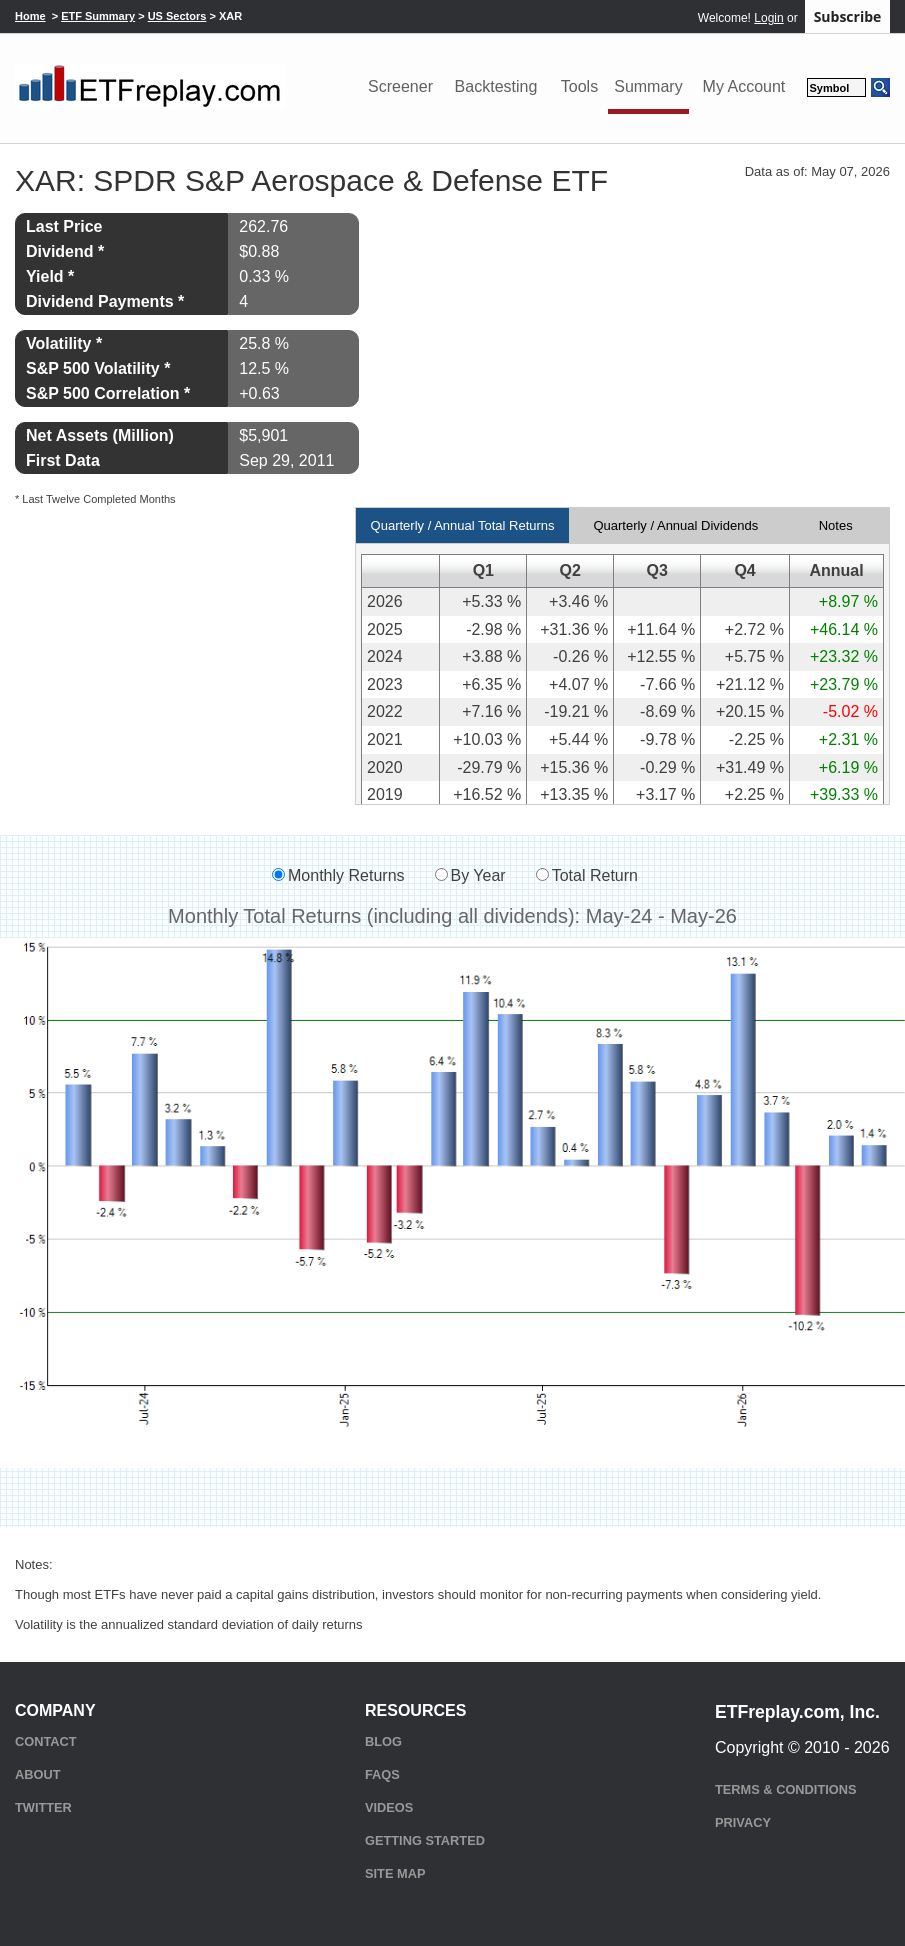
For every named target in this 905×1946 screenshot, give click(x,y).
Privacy (743, 1822)
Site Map (395, 1873)
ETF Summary (98, 16)
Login (768, 18)
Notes (836, 525)
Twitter (43, 1807)
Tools (579, 86)
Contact (46, 1741)
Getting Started (425, 1840)
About (38, 1774)
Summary (648, 86)
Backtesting (496, 86)
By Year (478, 875)
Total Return (595, 875)
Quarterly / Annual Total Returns (463, 525)
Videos (389, 1807)
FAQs (382, 1774)
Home (30, 16)
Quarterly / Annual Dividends (675, 525)
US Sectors (177, 16)
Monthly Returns (346, 875)
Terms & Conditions (785, 1789)
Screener (400, 86)
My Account (744, 86)
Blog (383, 1741)
